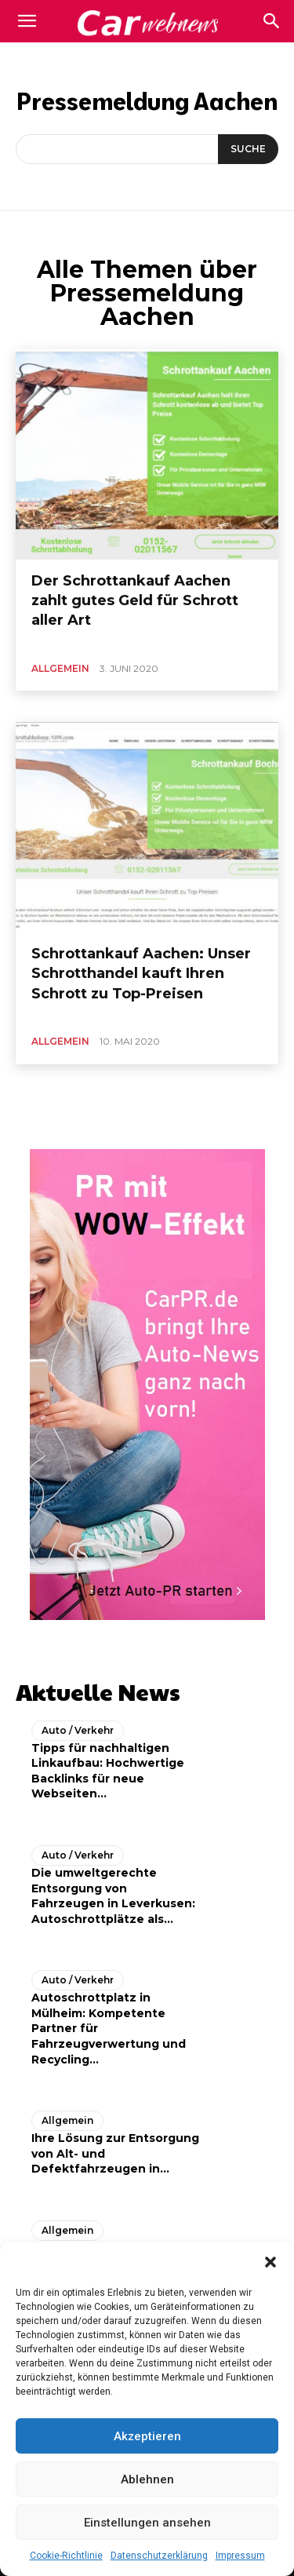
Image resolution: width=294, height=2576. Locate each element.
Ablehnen (147, 2479)
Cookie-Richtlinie (66, 2555)
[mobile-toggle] (27, 21)
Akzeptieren (147, 2436)
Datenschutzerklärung (159, 2555)
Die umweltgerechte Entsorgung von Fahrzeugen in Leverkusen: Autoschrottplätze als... (113, 1896)
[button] (270, 2262)
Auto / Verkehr (78, 1730)
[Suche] (248, 149)
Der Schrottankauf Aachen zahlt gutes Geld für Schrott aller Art (134, 600)
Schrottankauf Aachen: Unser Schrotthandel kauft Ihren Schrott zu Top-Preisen (141, 973)
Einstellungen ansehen (147, 2523)
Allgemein (60, 668)
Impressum (240, 2555)
